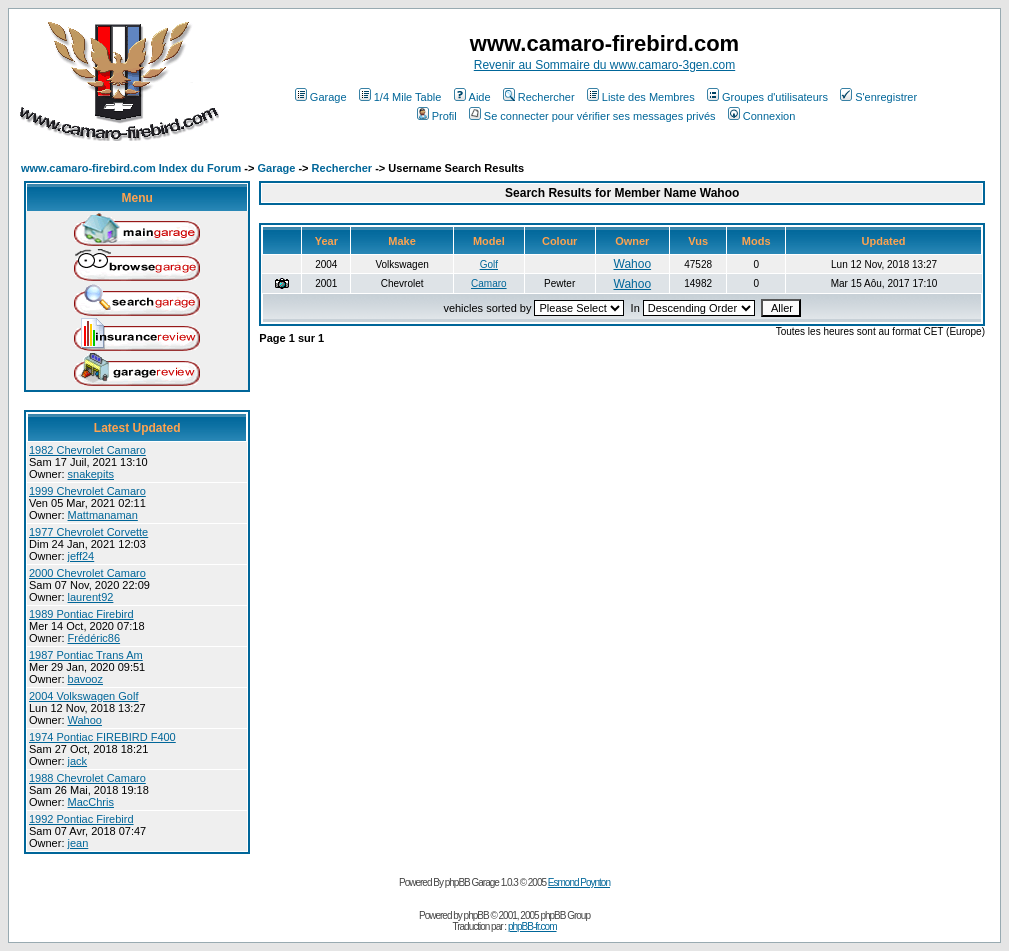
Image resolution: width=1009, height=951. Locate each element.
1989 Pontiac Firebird (81, 614)
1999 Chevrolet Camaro (87, 491)
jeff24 (81, 556)
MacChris (91, 802)
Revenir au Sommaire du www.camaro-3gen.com (604, 65)
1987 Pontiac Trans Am (86, 655)
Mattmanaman (103, 515)
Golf (489, 264)
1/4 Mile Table (400, 97)
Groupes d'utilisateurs (767, 97)
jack (78, 761)
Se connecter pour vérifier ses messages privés (592, 116)
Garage (321, 97)
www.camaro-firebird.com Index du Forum (131, 168)
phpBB (476, 915)
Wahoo (85, 720)
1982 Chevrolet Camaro (87, 450)
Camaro (489, 283)
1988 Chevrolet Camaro (87, 778)
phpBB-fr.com (532, 926)
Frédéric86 (94, 638)
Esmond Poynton (579, 882)
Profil (437, 116)
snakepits (91, 474)
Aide (472, 97)
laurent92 (91, 597)
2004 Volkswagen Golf (83, 696)
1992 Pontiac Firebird (81, 819)
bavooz (85, 679)
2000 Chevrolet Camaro (87, 573)
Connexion (762, 116)
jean (78, 843)
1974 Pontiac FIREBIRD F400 (102, 737)
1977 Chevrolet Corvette (88, 532)
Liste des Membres (641, 97)
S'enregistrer (878, 97)
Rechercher (539, 97)
